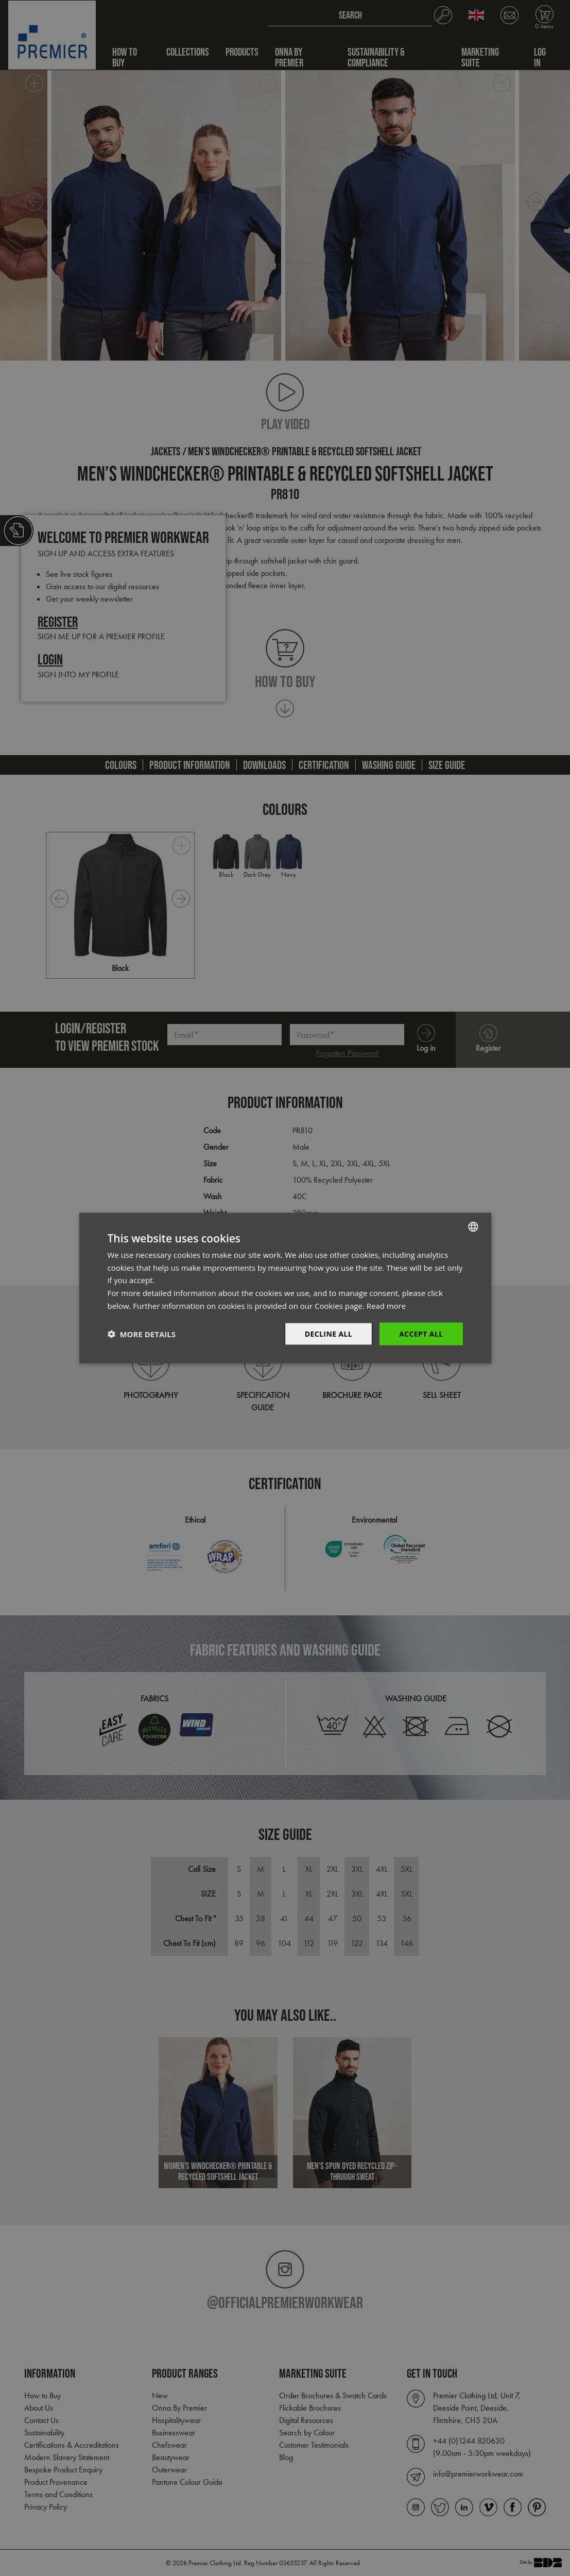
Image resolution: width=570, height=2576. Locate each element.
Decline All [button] (328, 1333)
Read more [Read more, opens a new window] (386, 1305)
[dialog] (285, 1288)
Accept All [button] (421, 1333)
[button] (142, 1334)
